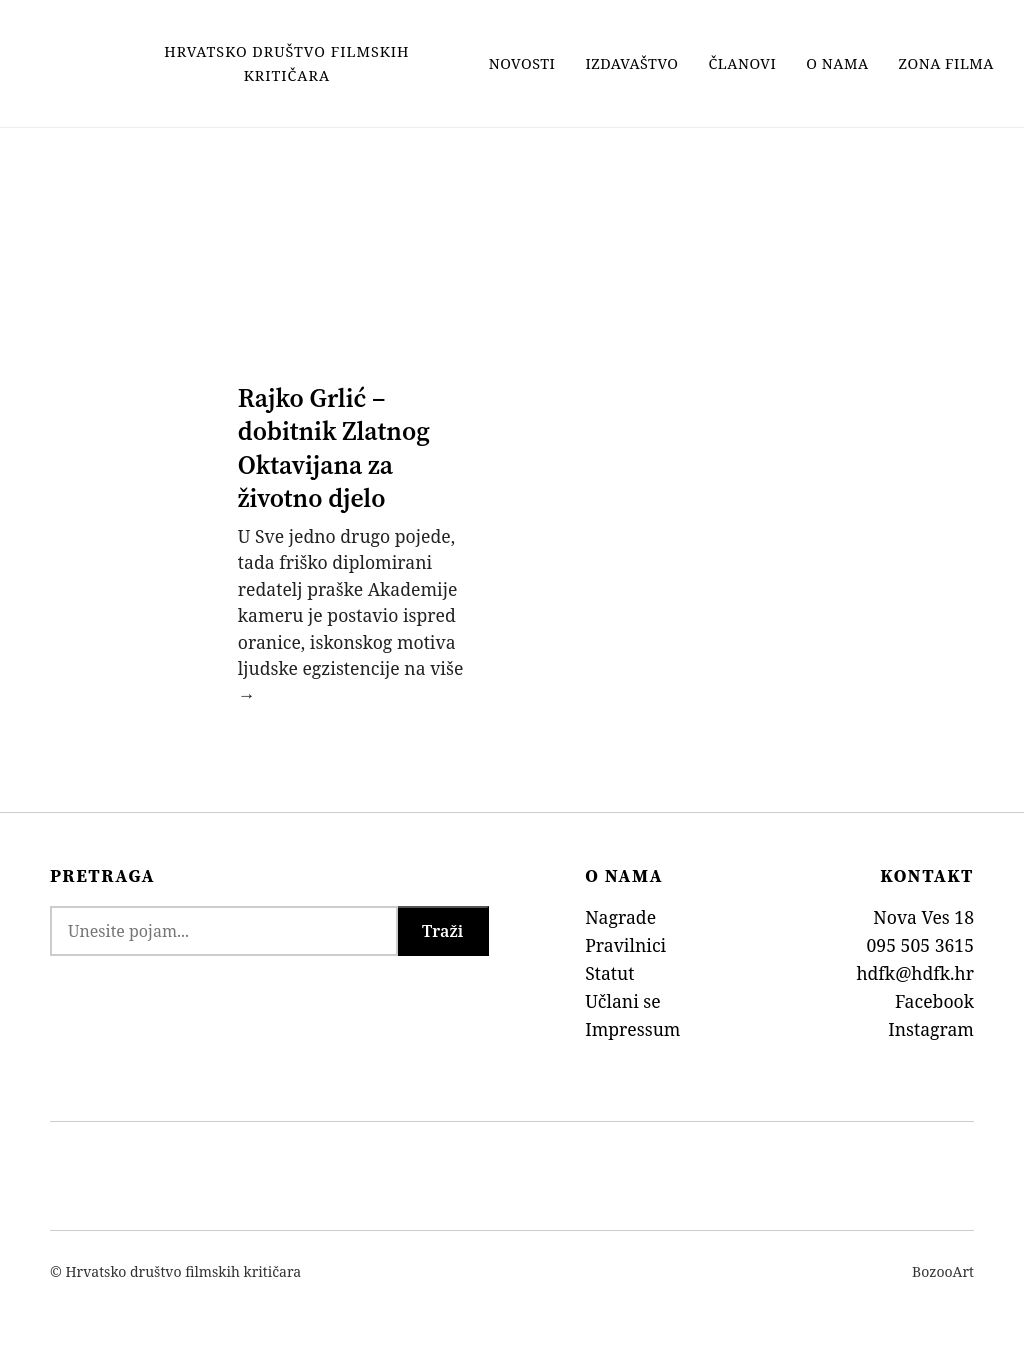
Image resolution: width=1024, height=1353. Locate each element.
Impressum (632, 1029)
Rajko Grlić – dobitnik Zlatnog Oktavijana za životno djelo (334, 448)
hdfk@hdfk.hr (915, 973)
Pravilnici (625, 945)
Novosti (522, 63)
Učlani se (623, 1001)
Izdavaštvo (631, 63)
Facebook (934, 1001)
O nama (837, 63)
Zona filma (946, 63)
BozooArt (943, 1271)
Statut (609, 973)
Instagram (931, 1029)
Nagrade (620, 917)
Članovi (743, 63)
